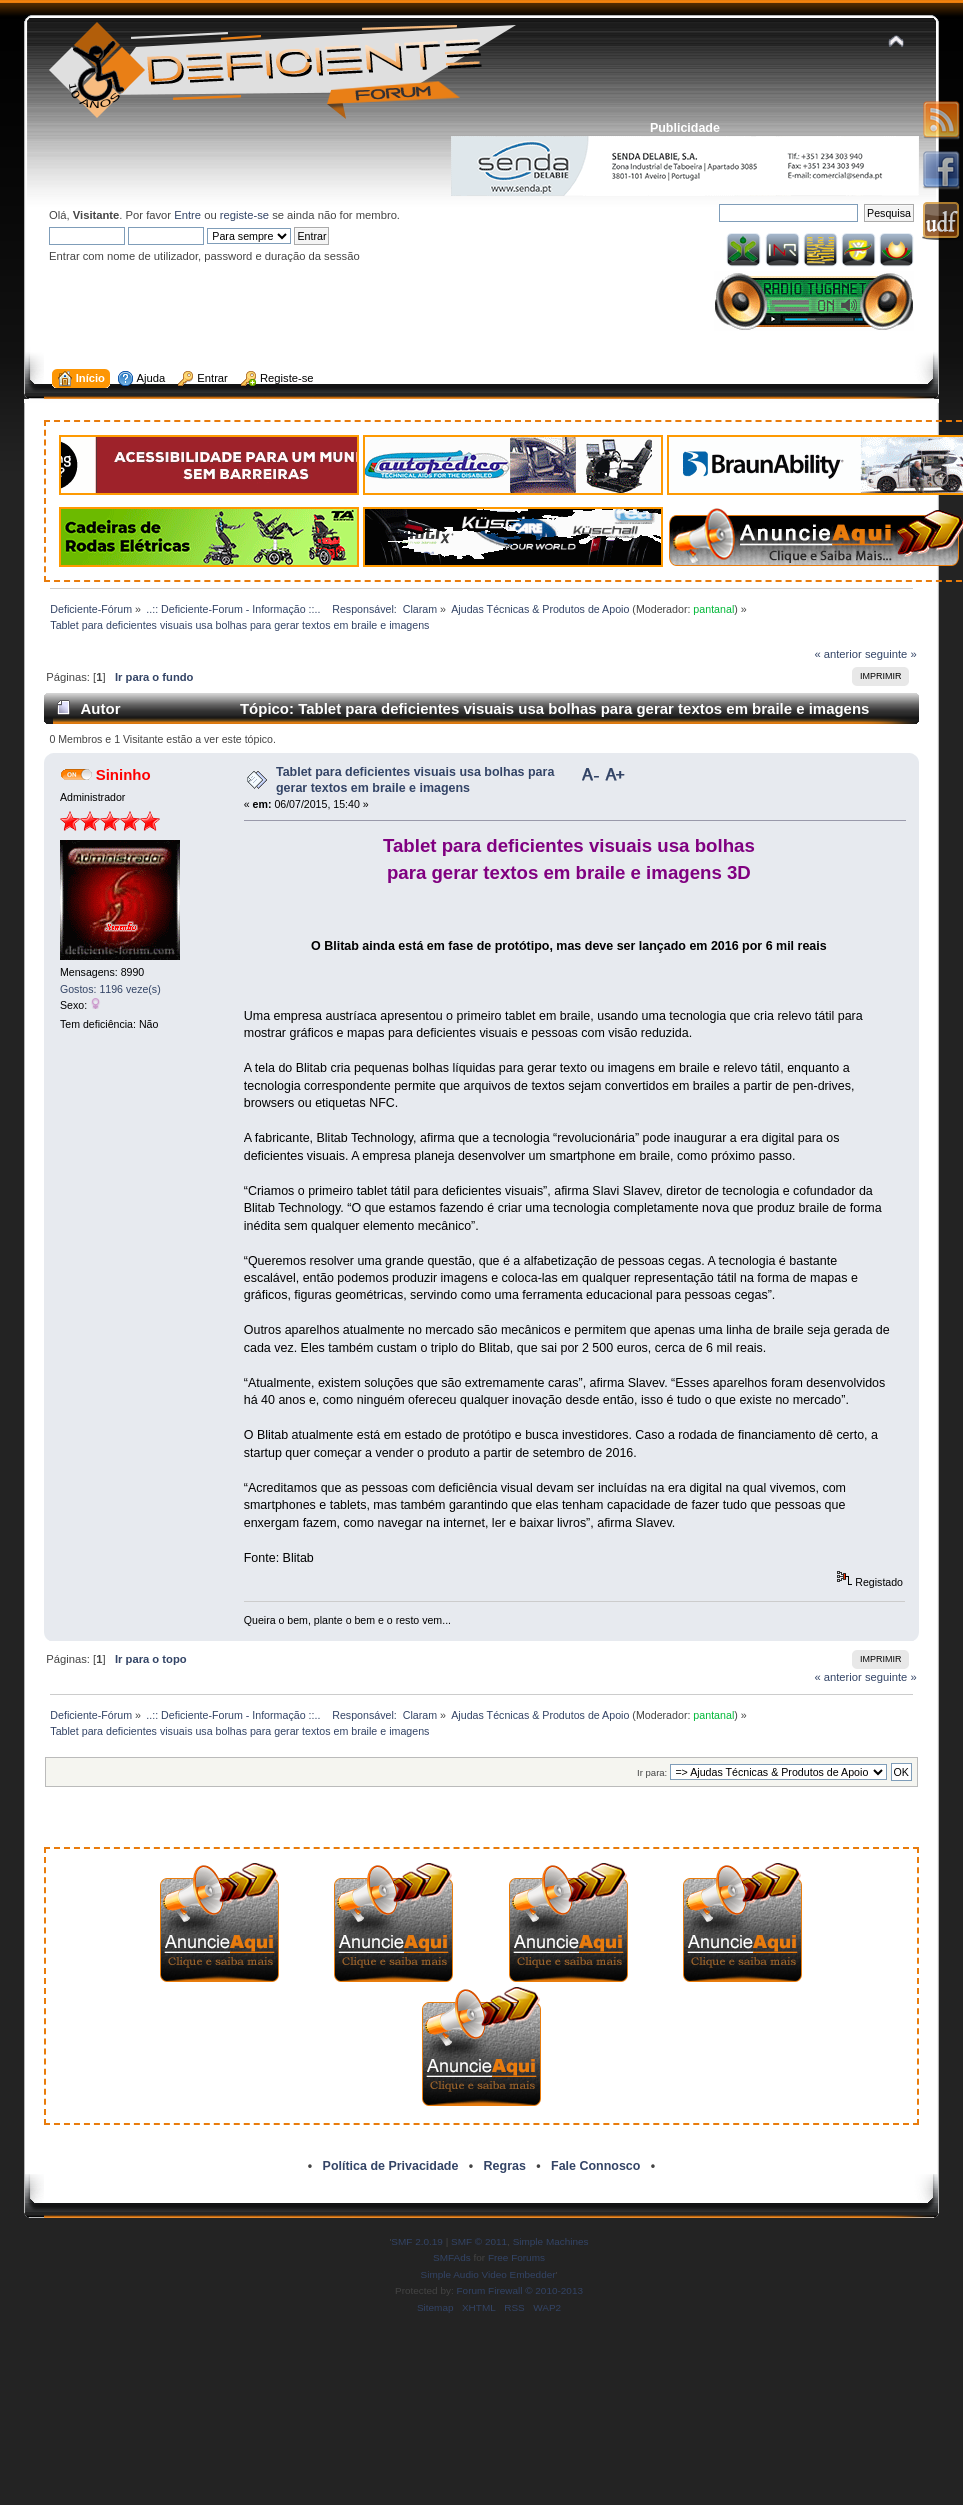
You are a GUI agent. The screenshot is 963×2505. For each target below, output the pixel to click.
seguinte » (891, 654)
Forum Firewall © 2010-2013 (520, 2290)
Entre (187, 215)
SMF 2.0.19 (417, 2241)
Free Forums (516, 2257)
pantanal (713, 609)
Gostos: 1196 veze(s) (110, 989)
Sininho (123, 774)
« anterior (837, 654)
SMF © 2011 (479, 2241)
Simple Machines (551, 2241)
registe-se (244, 215)
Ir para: (652, 1772)
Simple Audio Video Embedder (488, 2274)
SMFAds (452, 2257)
